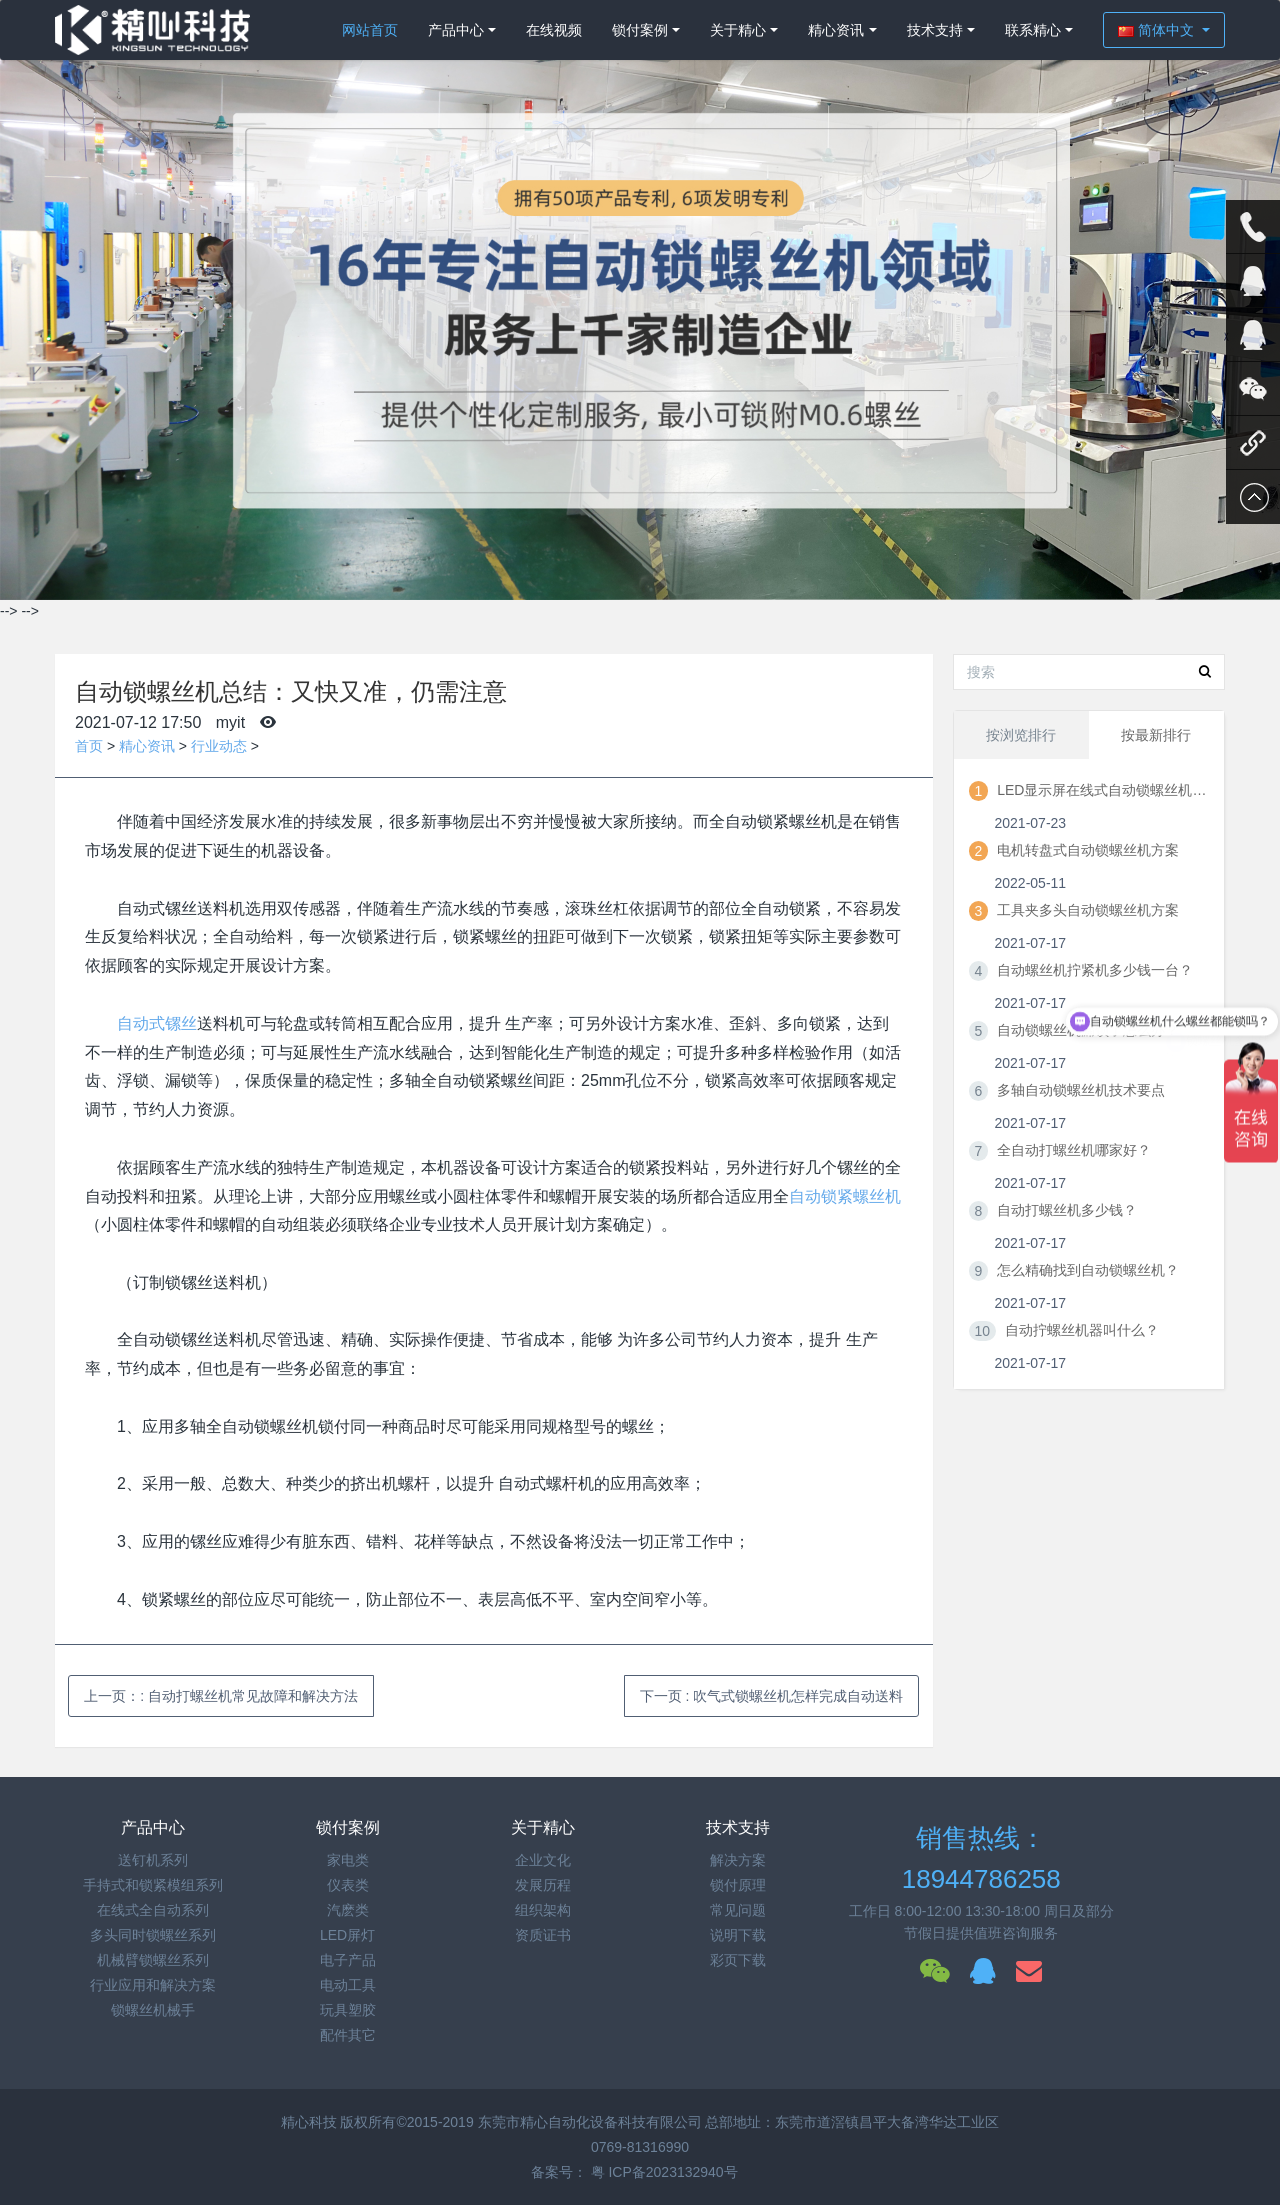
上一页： (221, 1696)
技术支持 (935, 30)
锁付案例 (640, 30)
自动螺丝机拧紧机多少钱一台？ (1095, 970)
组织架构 (543, 1910)
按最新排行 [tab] (1156, 735)
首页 (89, 746)
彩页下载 (738, 1960)
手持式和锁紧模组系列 (153, 1885)
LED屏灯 (347, 1935)
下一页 (772, 1696)
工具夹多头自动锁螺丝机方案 (1088, 910)
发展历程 (543, 1885)
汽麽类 (348, 1910)
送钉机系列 (153, 1860)
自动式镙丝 (157, 1023)
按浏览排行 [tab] (1021, 735)
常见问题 (738, 1910)
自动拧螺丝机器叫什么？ (1082, 1330)
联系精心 (1033, 30)
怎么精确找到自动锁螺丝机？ (1088, 1270)
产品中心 (456, 30)
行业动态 (219, 746)
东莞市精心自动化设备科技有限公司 (590, 2122)
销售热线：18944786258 (981, 1858)
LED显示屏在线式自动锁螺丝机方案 (1102, 790)
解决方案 (738, 1860)
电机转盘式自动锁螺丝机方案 (1088, 850)
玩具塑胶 (348, 2010)
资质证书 (543, 1935)
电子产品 (348, 1960)
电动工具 (348, 1985)
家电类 (348, 1860)
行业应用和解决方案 (153, 1985)
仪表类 (348, 1885)
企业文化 (543, 1860)
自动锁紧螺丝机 (845, 1196)
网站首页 (370, 30)
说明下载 (738, 1935)
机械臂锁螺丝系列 (153, 1960)
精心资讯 (836, 30)
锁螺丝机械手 (153, 2010)
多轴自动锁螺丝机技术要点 (1081, 1090)
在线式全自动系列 (153, 1910)
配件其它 (348, 2035)
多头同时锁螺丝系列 (153, 1935)
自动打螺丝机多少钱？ (1067, 1210)
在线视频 (554, 30)
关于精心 (738, 30)
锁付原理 (738, 1885)
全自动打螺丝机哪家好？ (1074, 1150)
